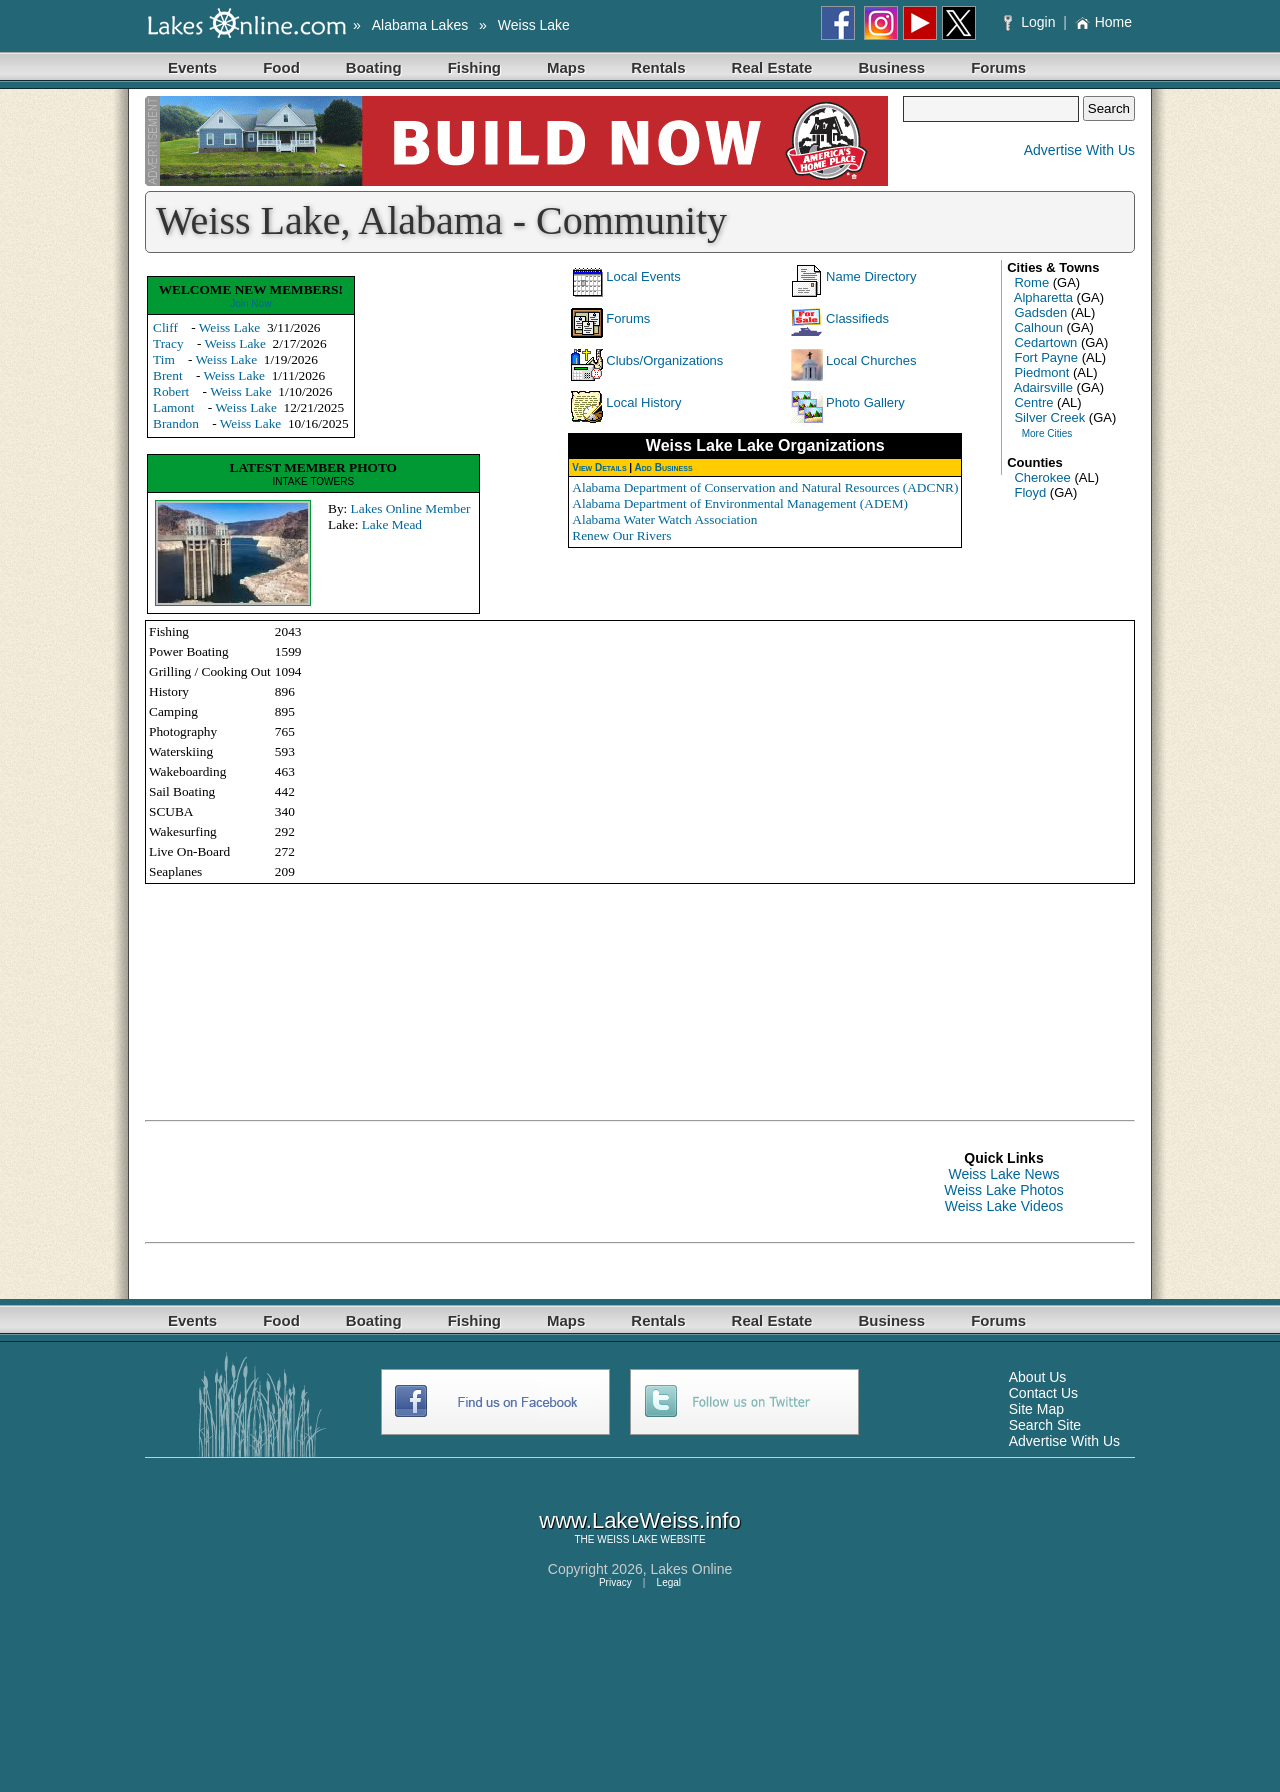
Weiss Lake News (1003, 1174)
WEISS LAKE (627, 1539)
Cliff (165, 327)
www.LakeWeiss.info (639, 1520)
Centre (1033, 402)
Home (1103, 22)
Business (891, 67)
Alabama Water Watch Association (664, 519)
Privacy (615, 1582)
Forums (998, 67)
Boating (374, 67)
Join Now (250, 303)
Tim (164, 359)
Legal (669, 1582)
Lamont (173, 407)
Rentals (658, 67)
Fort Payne (1046, 357)
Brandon (176, 423)
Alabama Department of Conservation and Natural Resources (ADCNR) (765, 487)
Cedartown (1045, 342)
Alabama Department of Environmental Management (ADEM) (740, 503)
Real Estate (772, 67)
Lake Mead (392, 524)
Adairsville (1043, 387)
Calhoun (1038, 327)
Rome (1031, 282)
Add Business (664, 467)
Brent (168, 375)
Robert (171, 391)
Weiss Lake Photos (1004, 1190)
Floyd (1030, 492)
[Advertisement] (509, 1182)
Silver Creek (1049, 417)
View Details (599, 467)
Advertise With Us (1079, 150)
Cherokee (1042, 477)
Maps (566, 67)
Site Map (1036, 1409)
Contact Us (1043, 1393)
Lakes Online (692, 1569)
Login (1031, 22)
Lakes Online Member (411, 508)
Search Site (1045, 1425)
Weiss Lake (534, 25)
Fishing (474, 67)
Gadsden (1040, 312)
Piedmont (1041, 372)
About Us (1038, 1377)
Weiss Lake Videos (1004, 1206)
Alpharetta (1043, 297)
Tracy (168, 343)
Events (192, 67)
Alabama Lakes (420, 25)
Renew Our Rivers (621, 535)
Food (281, 67)
